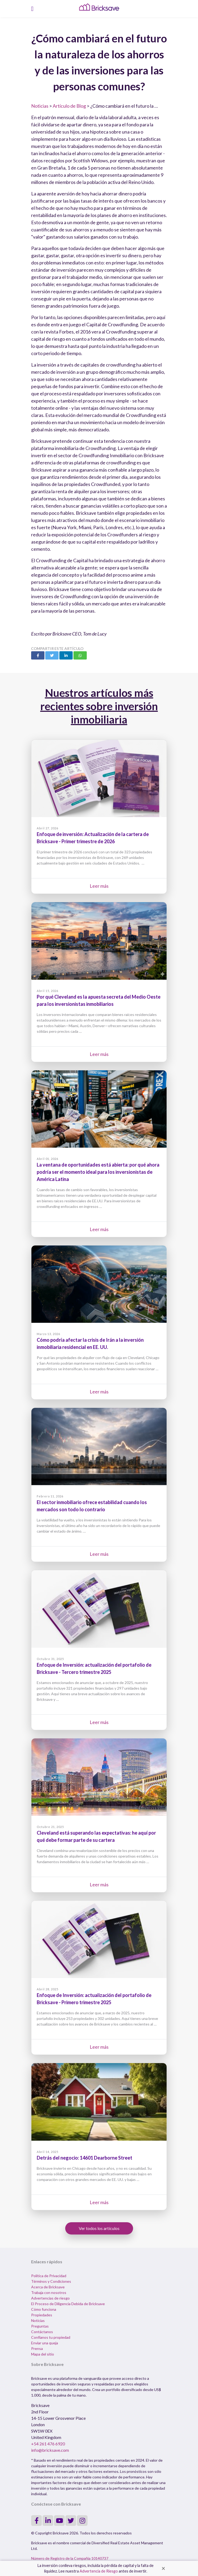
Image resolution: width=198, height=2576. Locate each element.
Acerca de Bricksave (48, 2287)
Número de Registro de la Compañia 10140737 (69, 2558)
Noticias (39, 106)
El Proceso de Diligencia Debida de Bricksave (68, 2303)
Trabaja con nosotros (48, 2292)
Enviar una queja (44, 2343)
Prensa (37, 2348)
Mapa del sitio (42, 2354)
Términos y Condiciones (51, 2281)
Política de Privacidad (48, 2275)
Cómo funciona (43, 2309)
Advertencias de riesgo (50, 2298)
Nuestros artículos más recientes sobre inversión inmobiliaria (99, 706)
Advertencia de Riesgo (99, 2571)
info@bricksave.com (50, 2450)
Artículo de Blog (69, 106)
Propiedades (41, 2315)
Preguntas (40, 2326)
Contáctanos (42, 2331)
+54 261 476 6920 (48, 2443)
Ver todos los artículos (99, 2228)
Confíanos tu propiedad (50, 2337)
